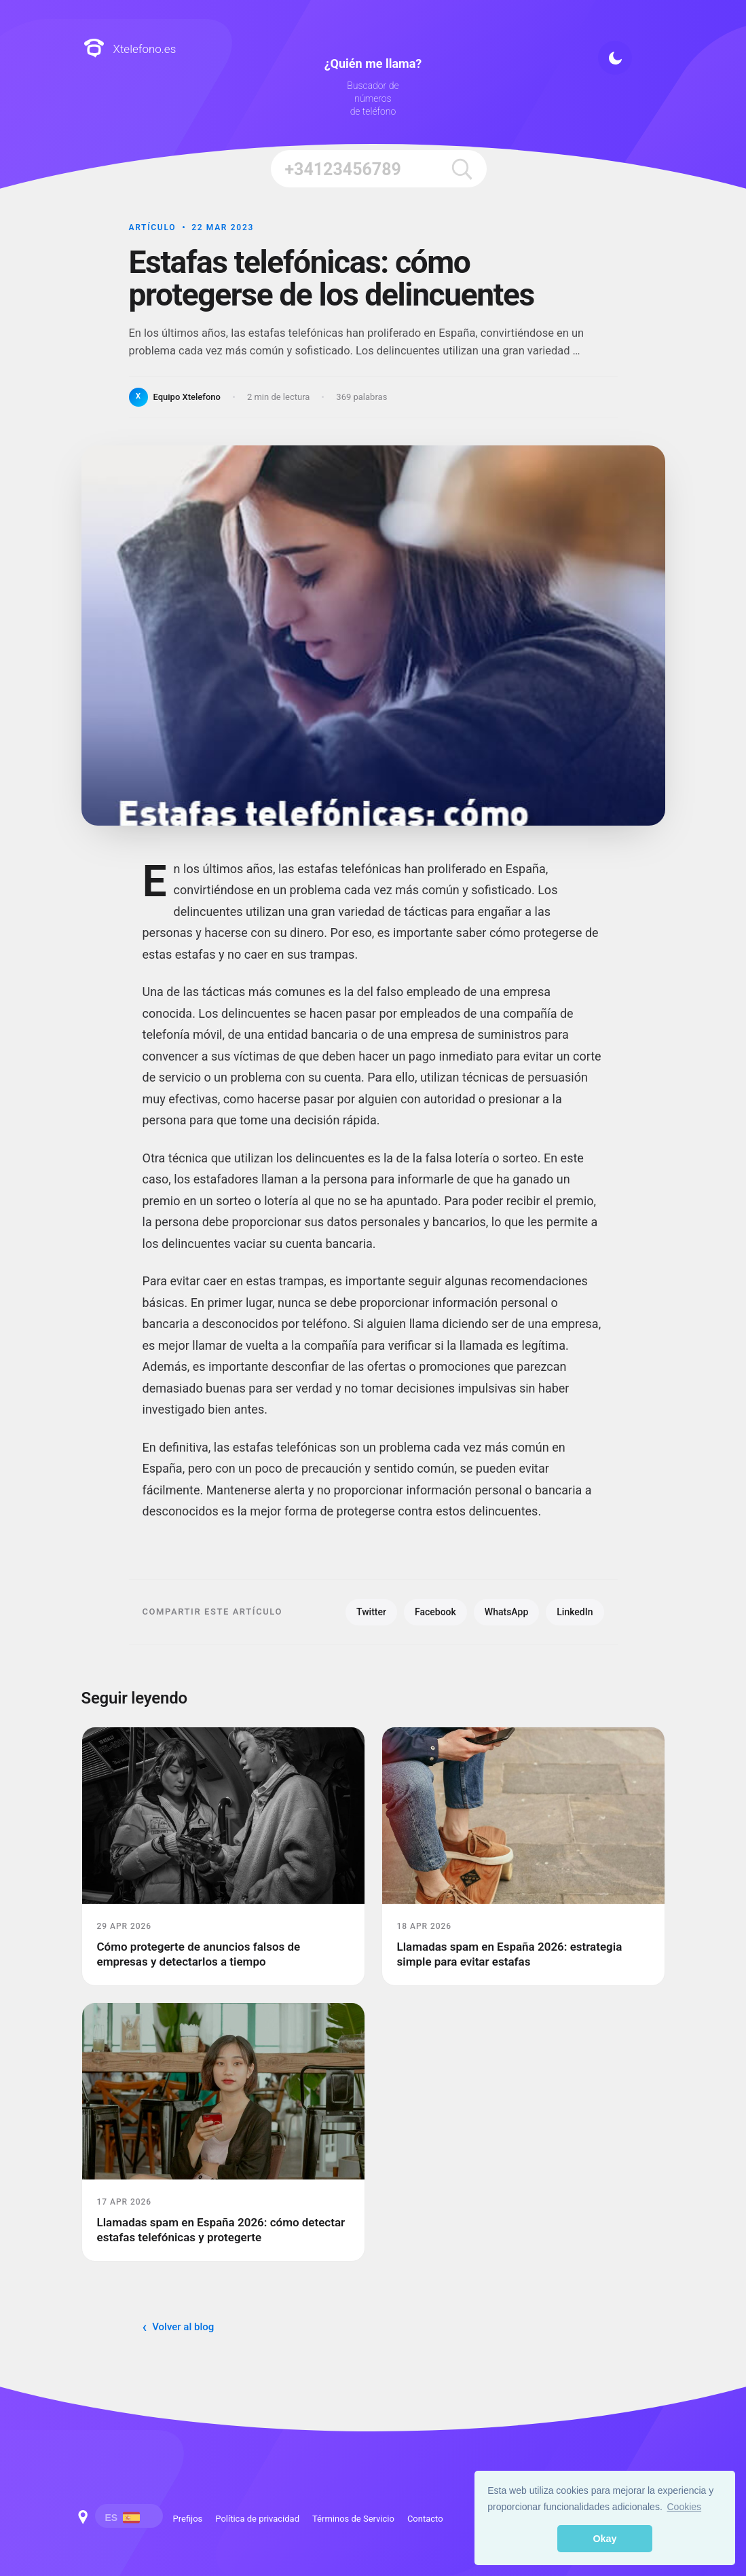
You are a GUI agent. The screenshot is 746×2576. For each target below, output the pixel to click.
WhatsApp (506, 1611)
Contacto (425, 2519)
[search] (461, 168)
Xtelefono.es (129, 49)
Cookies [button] (684, 2506)
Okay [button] (604, 2538)
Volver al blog (183, 2327)
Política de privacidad (257, 2519)
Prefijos (188, 2519)
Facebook (435, 1611)
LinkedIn (575, 1611)
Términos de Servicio (353, 2519)
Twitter (371, 1611)
